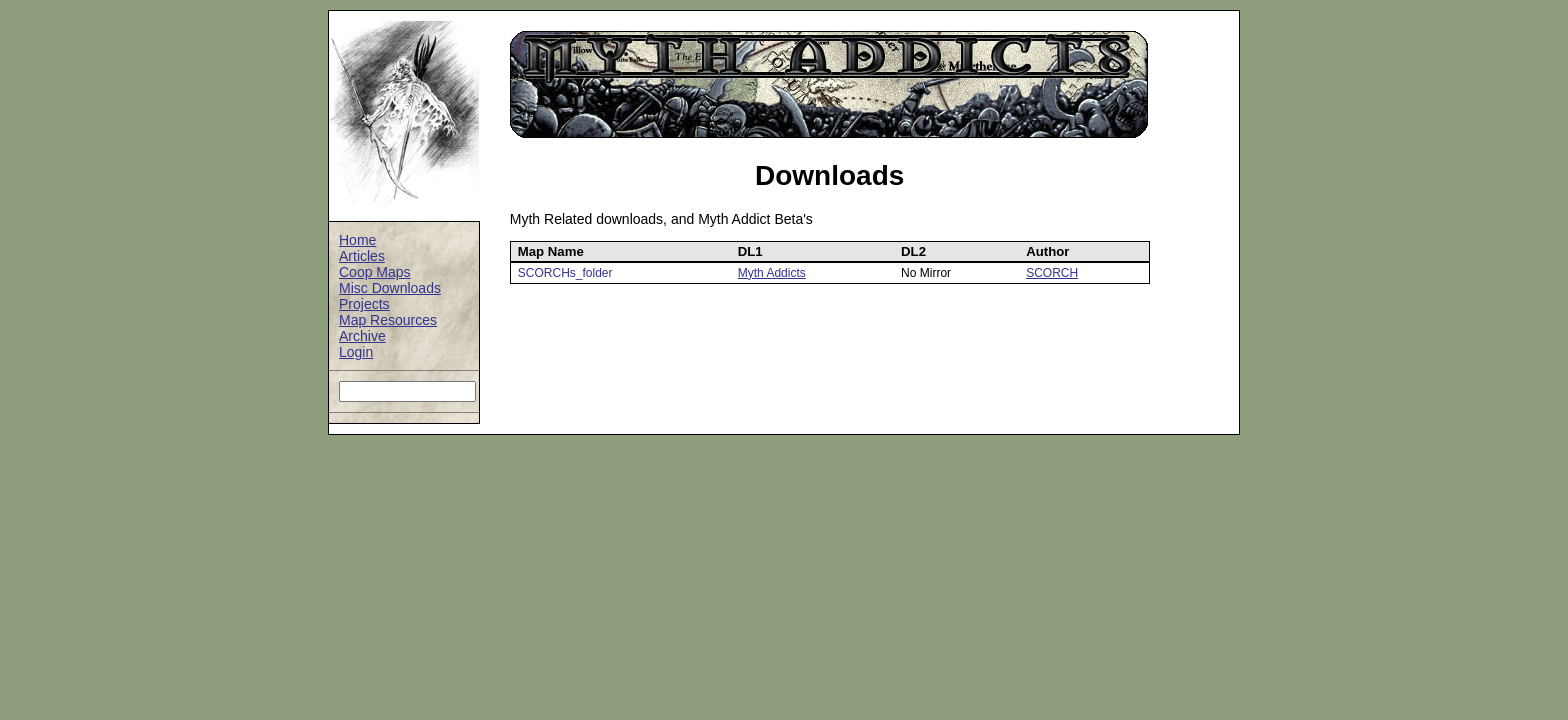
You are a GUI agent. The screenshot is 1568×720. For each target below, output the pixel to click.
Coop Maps (375, 272)
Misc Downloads (390, 288)
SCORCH (1052, 273)
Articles (362, 256)
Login (356, 352)
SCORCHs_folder (565, 273)
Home (357, 240)
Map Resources (388, 320)
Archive (362, 336)
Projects (364, 304)
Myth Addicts (772, 273)
